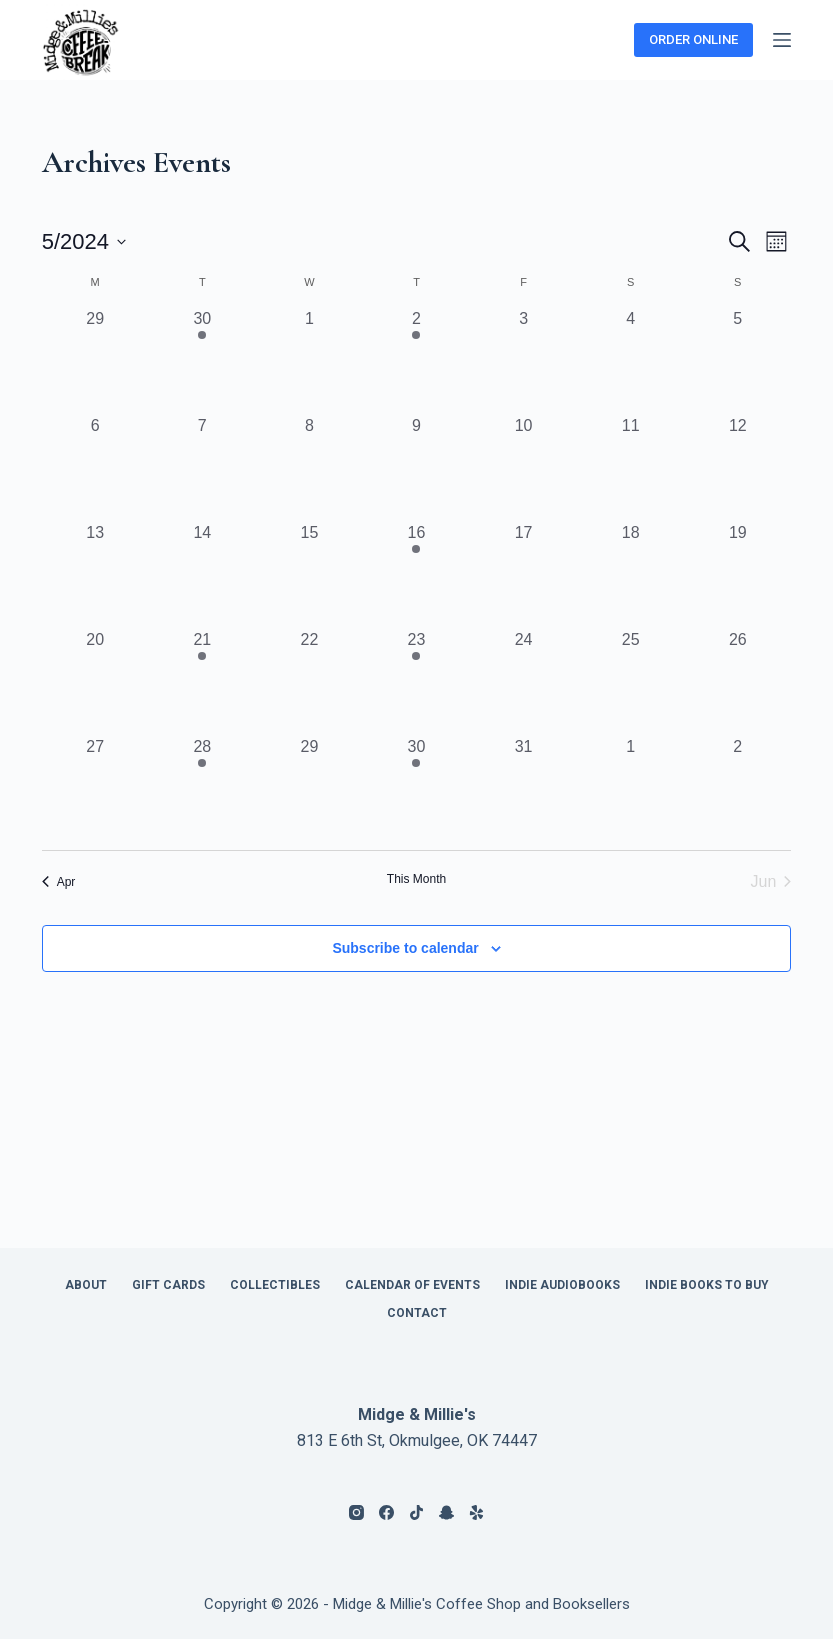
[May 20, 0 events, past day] (95, 681)
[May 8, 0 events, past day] (309, 467)
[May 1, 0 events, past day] (309, 360)
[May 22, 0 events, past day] (309, 681)
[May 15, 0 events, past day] (309, 574)
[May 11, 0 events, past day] (630, 467)
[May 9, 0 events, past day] (416, 467)
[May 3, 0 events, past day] (523, 360)
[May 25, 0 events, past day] (630, 681)
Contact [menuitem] (417, 1313)
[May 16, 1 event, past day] (416, 574)
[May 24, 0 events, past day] (523, 681)
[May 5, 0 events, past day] (737, 360)
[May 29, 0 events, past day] (309, 788)
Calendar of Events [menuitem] (412, 1285)
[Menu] (782, 40)
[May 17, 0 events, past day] (523, 574)
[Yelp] (476, 1512)
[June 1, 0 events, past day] (630, 788)
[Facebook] (386, 1512)
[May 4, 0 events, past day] (630, 360)
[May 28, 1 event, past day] (202, 788)
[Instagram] (356, 1512)
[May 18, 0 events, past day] (630, 574)
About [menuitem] (86, 1285)
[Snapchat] (446, 1512)
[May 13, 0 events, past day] (95, 574)
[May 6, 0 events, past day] (95, 467)
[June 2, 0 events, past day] (737, 788)
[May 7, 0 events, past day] (202, 467)
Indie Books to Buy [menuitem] (707, 1285)
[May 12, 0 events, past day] (737, 467)
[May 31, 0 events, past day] (523, 788)
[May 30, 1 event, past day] (416, 788)
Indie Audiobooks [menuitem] (562, 1285)
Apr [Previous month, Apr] (59, 882)
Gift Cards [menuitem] (168, 1285)
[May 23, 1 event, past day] (416, 681)
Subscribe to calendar (405, 948)
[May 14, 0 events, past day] (202, 574)
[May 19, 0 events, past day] (737, 574)
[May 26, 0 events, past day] (737, 681)
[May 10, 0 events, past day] (523, 467)
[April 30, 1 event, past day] (202, 360)
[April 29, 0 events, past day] (95, 360)
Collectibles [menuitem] (275, 1285)
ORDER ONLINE (693, 39)
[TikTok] (416, 1512)
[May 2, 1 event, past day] (416, 360)
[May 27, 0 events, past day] (95, 788)
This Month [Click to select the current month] (416, 879)
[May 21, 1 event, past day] (202, 681)
